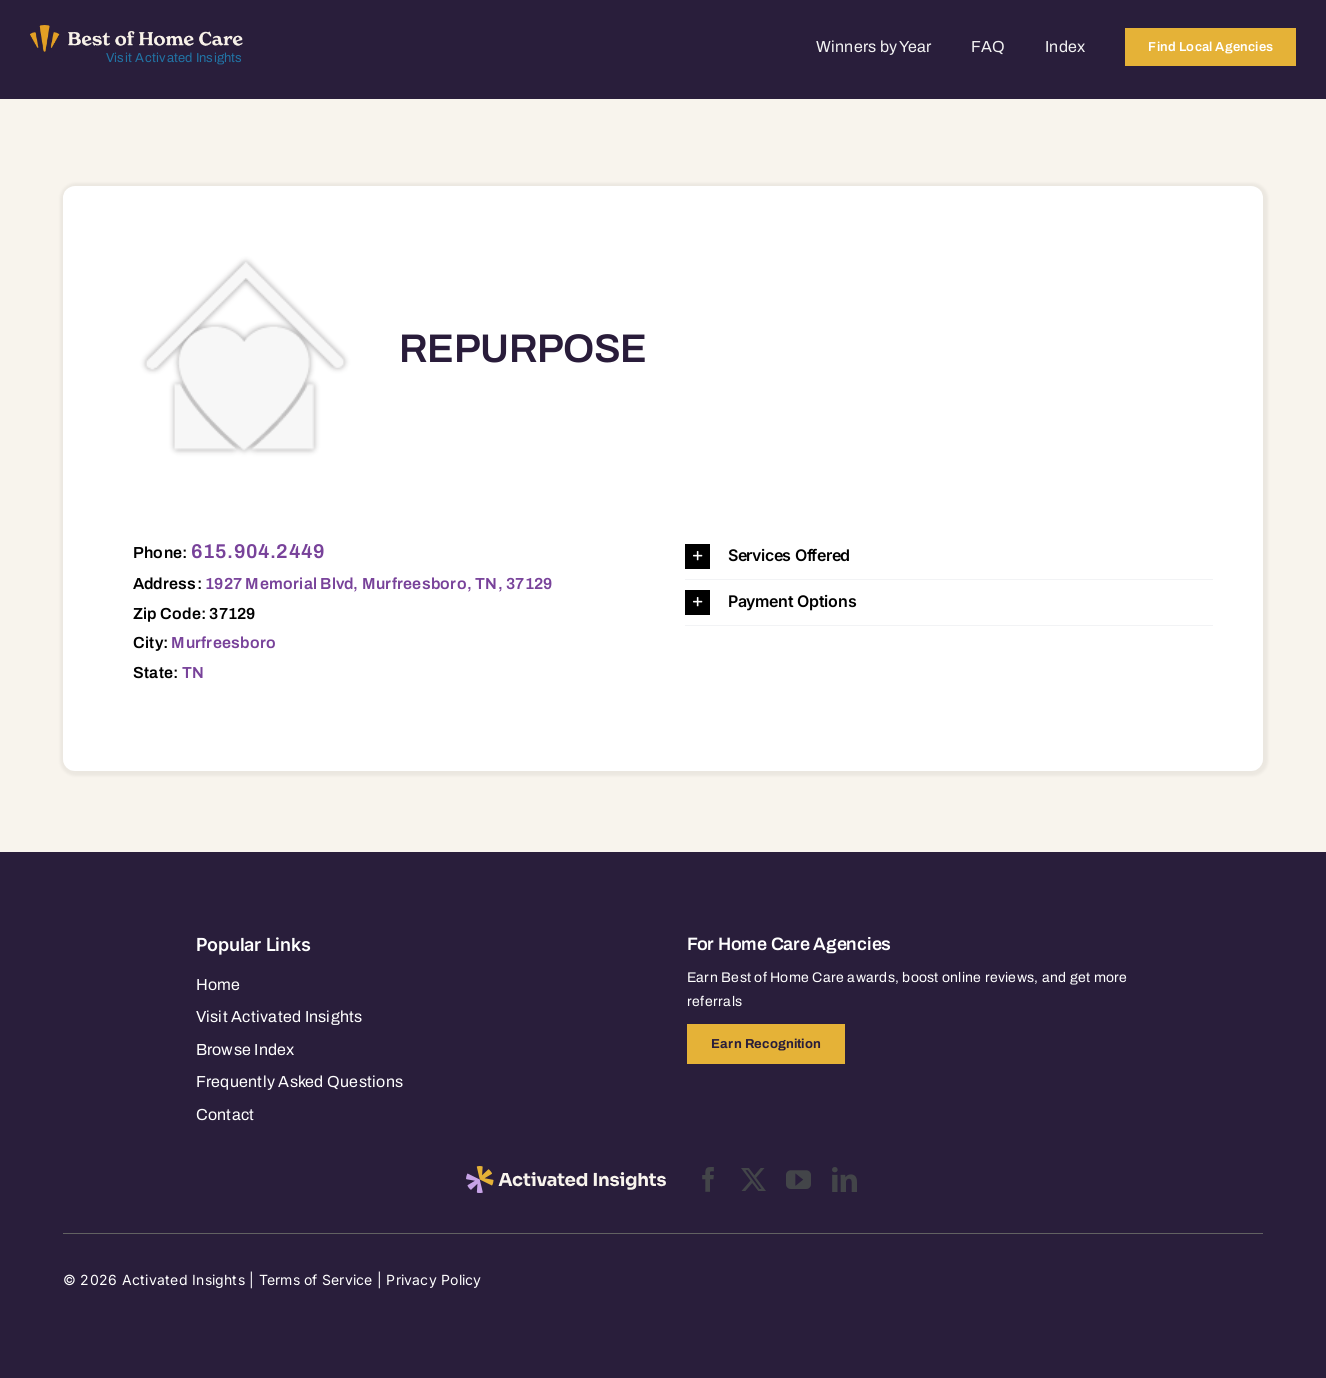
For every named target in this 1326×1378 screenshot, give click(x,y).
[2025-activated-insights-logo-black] (566, 1174)
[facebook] (708, 1179)
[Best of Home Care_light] (136, 33)
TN (193, 672)
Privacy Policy (433, 1279)
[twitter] (753, 1179)
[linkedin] (844, 1179)
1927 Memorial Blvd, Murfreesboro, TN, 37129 (378, 583)
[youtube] (798, 1179)
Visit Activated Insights (174, 58)
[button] (949, 556)
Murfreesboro (223, 642)
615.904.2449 (258, 551)
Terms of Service (316, 1279)
